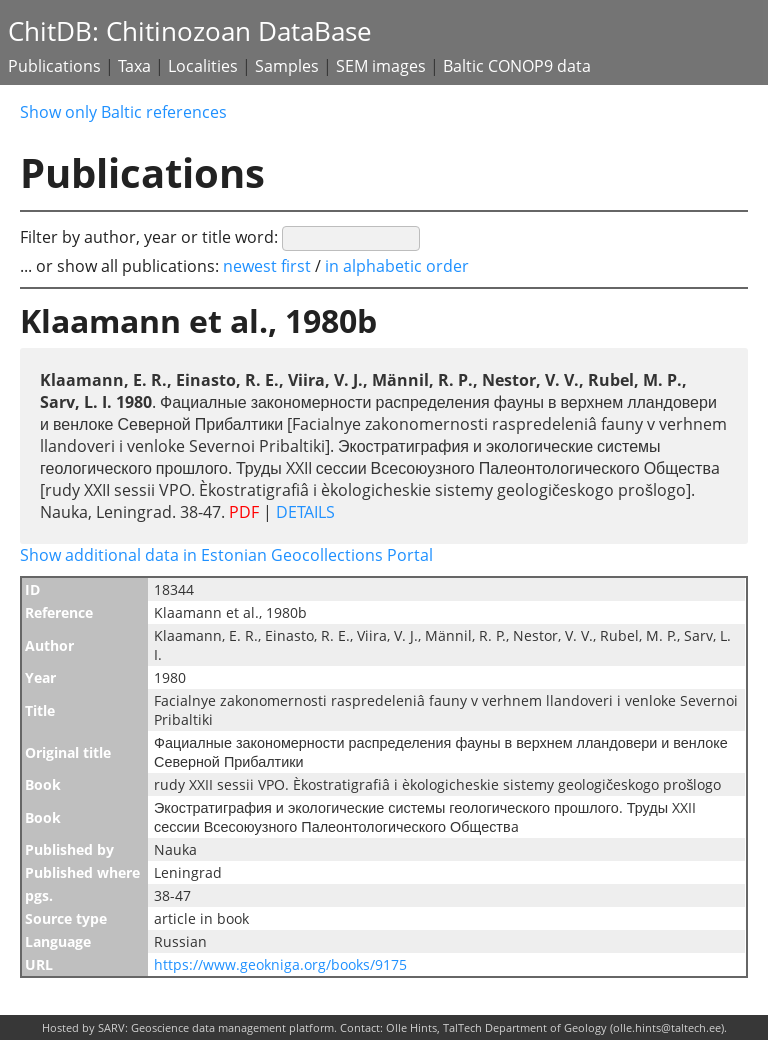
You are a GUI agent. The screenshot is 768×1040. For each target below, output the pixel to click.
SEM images (381, 66)
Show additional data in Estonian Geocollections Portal (226, 555)
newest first (269, 266)
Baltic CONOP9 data (517, 66)
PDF (244, 512)
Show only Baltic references (123, 112)
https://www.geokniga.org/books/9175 (280, 964)
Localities (203, 66)
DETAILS (303, 512)
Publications (54, 66)
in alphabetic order (397, 266)
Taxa (134, 66)
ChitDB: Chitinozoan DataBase (190, 31)
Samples (287, 66)
